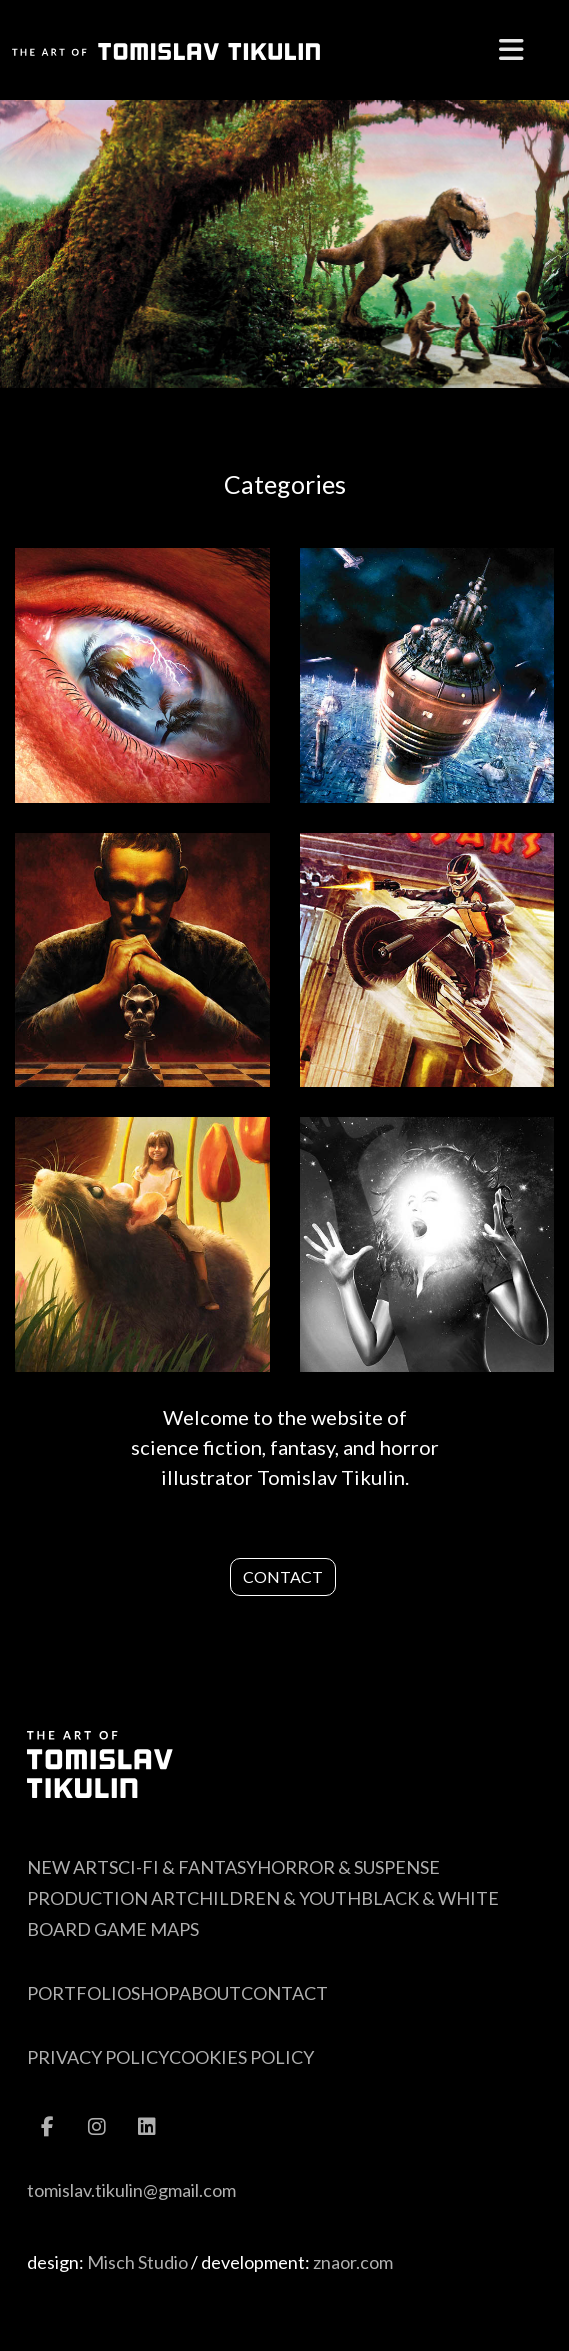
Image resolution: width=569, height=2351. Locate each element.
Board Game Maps (113, 1929)
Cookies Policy (241, 2057)
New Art (68, 1867)
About (210, 1993)
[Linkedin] (147, 2118)
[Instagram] (97, 2118)
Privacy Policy (98, 2057)
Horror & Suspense (348, 1867)
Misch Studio (137, 2262)
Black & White (430, 1898)
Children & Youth (274, 1898)
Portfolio (79, 1993)
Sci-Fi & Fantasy (183, 1867)
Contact (283, 1576)
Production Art (107, 1898)
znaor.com (353, 2262)
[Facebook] (47, 2118)
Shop (155, 1993)
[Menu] (512, 50)
